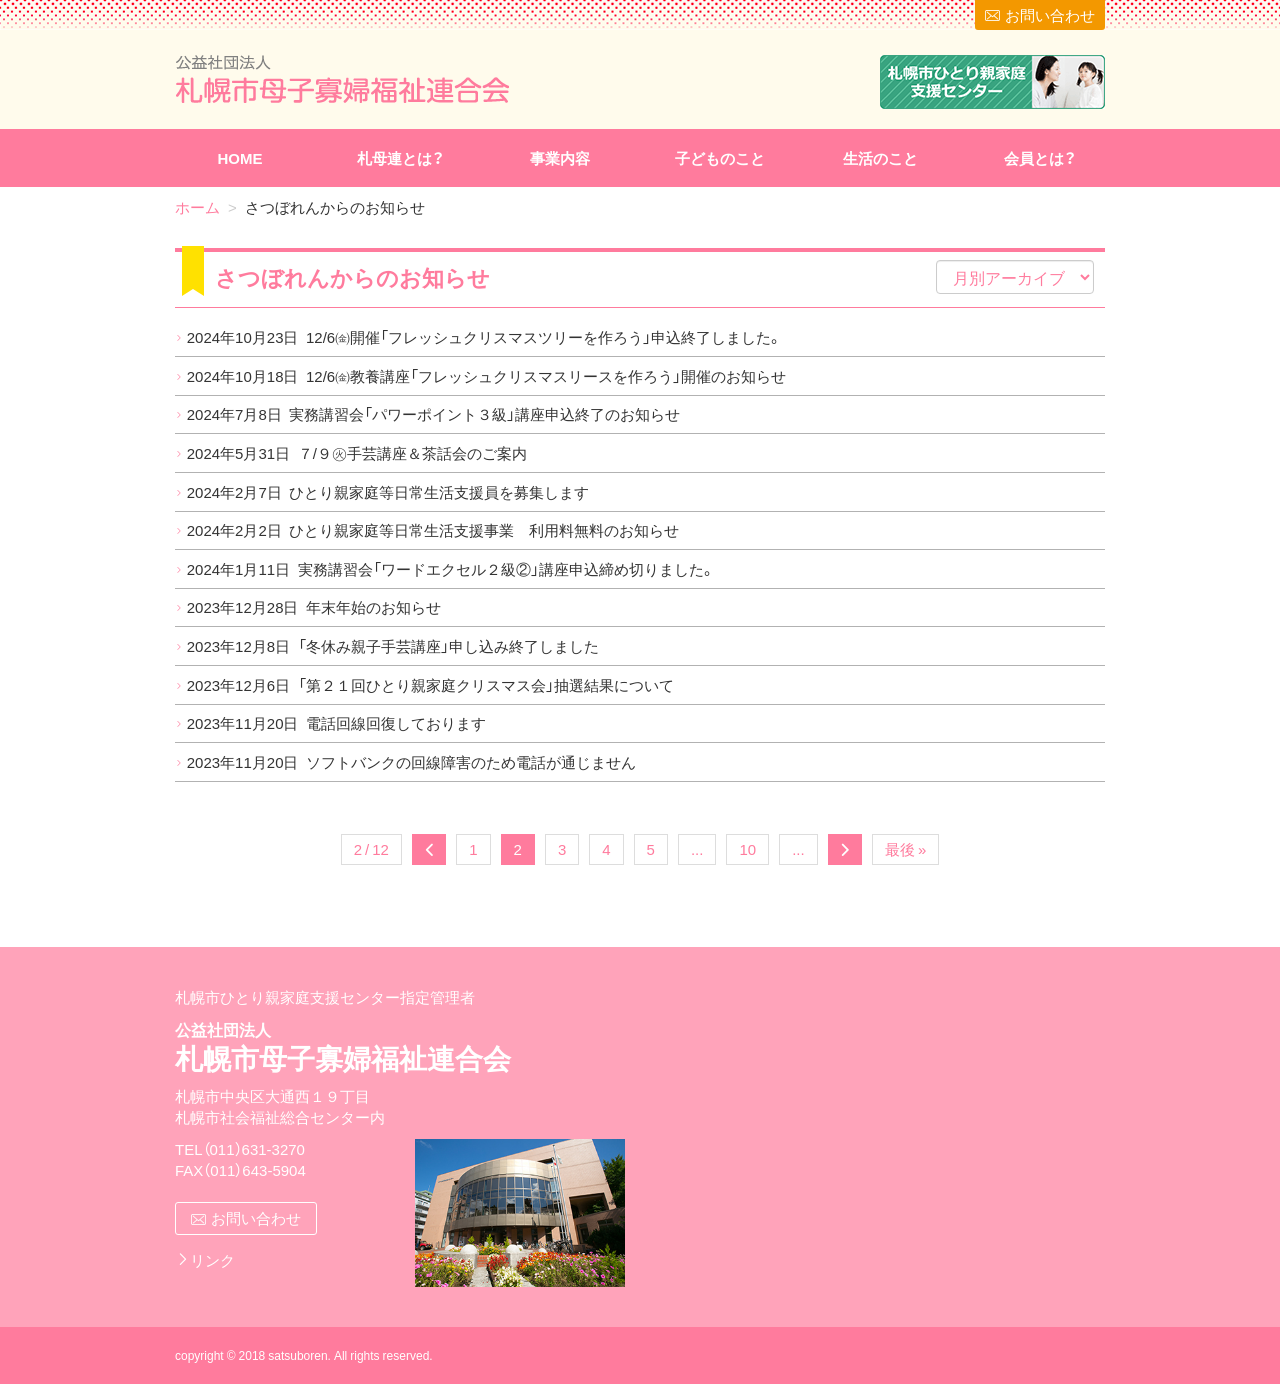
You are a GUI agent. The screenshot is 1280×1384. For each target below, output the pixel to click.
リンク (212, 1260)
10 (747, 849)
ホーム (197, 207)
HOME (240, 158)
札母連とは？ (400, 158)
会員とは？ (1040, 158)
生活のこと (880, 158)
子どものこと (720, 158)
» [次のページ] (845, 849)
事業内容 (560, 158)
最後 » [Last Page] (905, 849)
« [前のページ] (429, 849)
